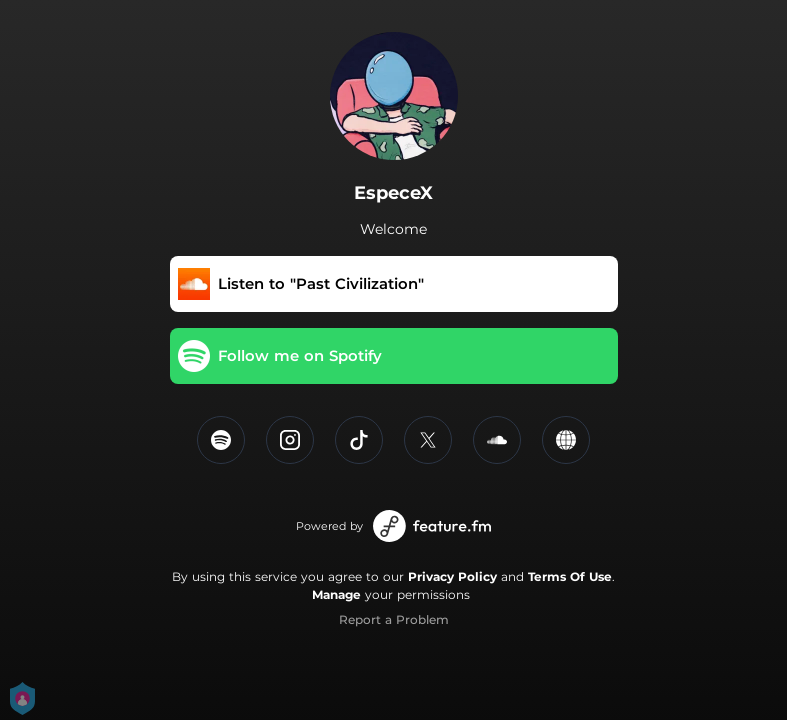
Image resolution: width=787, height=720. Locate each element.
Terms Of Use (570, 576)
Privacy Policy (452, 576)
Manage (336, 594)
